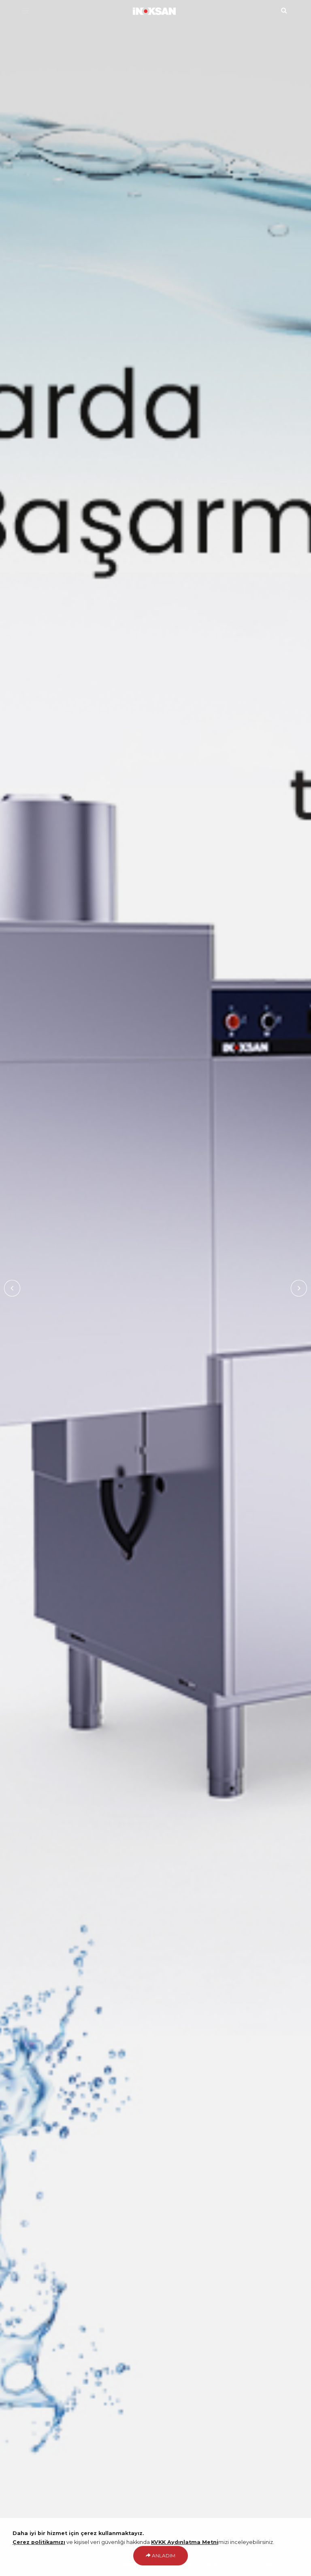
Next (299, 1288)
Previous (12, 1288)
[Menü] (25, 11)
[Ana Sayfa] (156, 10)
